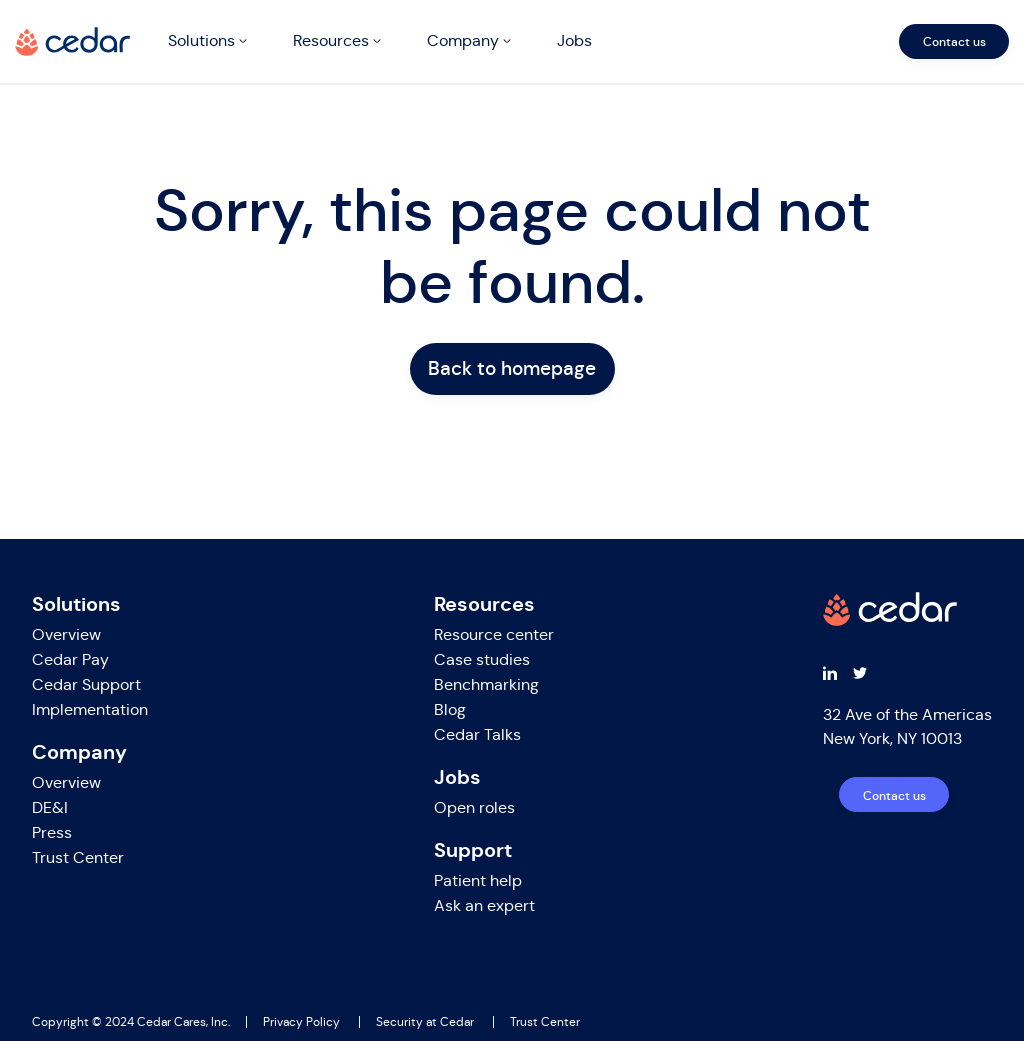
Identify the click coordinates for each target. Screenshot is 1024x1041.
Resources (331, 40)
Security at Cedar (425, 1022)
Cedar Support (86, 684)
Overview (66, 634)
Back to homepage (512, 368)
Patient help (478, 880)
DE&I (50, 807)
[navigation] (584, 41)
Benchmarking (486, 684)
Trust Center (78, 857)
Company (463, 40)
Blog (450, 709)
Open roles (474, 807)
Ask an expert (484, 905)
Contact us (954, 41)
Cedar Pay (70, 659)
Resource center (494, 634)
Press (52, 832)
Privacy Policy (301, 1022)
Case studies (482, 659)
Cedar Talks (477, 734)
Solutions (201, 40)
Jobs (574, 40)
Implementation (90, 709)
